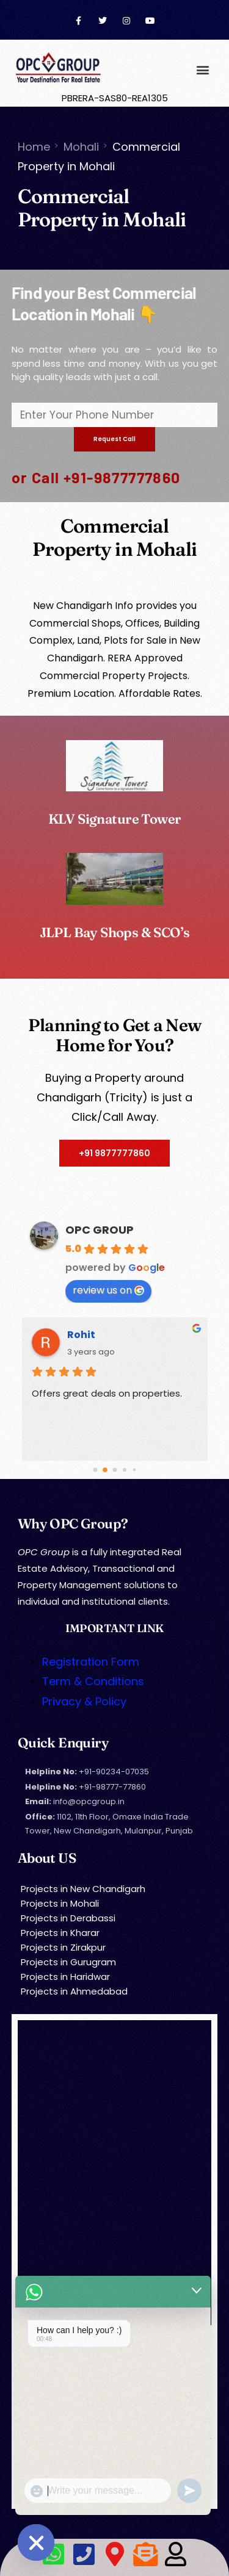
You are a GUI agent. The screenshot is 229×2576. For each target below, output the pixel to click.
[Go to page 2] (115, 1470)
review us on (108, 1290)
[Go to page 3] (124, 1469)
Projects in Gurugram (68, 1961)
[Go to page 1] (105, 1469)
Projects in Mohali (60, 1903)
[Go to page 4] (134, 1469)
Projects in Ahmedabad (74, 1991)
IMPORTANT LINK (114, 1628)
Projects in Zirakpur (63, 1947)
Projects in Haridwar (65, 1976)
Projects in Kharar (60, 1932)
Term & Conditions (93, 1681)
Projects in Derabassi (68, 1918)
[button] (202, 69)
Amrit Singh (98, 1335)
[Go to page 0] (95, 1469)
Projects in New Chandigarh (83, 1888)
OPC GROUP (99, 1229)
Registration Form (90, 1661)
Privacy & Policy (84, 1701)
